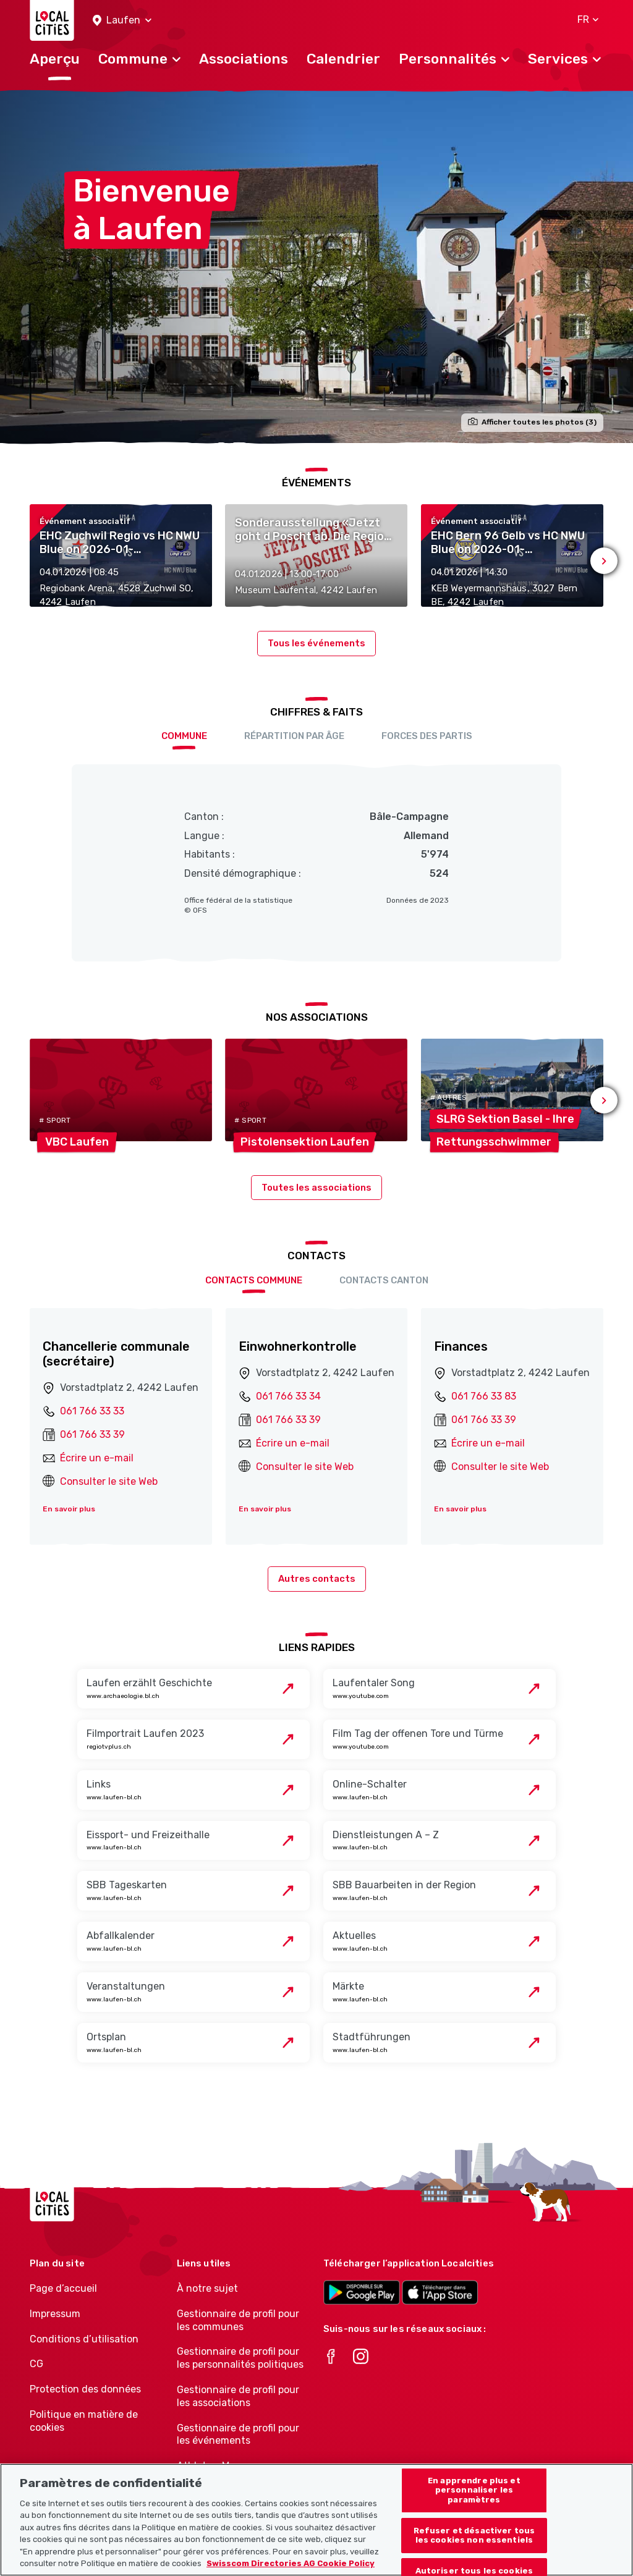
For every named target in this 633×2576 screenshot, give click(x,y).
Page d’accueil (63, 2288)
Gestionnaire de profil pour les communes (238, 2320)
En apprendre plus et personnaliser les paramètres (474, 2501)
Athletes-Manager (219, 2466)
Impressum (55, 2314)
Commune (184, 735)
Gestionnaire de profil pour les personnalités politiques (240, 2358)
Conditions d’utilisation (84, 2339)
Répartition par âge (294, 735)
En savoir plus (69, 1509)
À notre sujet (207, 2288)
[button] (122, 20)
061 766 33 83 (483, 1396)
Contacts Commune (253, 1280)
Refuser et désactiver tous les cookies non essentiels (474, 2546)
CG (36, 2364)
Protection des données (85, 2389)
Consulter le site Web (109, 1481)
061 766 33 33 (92, 1411)
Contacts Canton (383, 1280)
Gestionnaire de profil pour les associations (238, 2396)
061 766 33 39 (92, 1434)
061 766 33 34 (288, 1396)
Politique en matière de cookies (84, 2421)
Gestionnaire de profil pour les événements (238, 2434)
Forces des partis (426, 735)
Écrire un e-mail (97, 1458)
